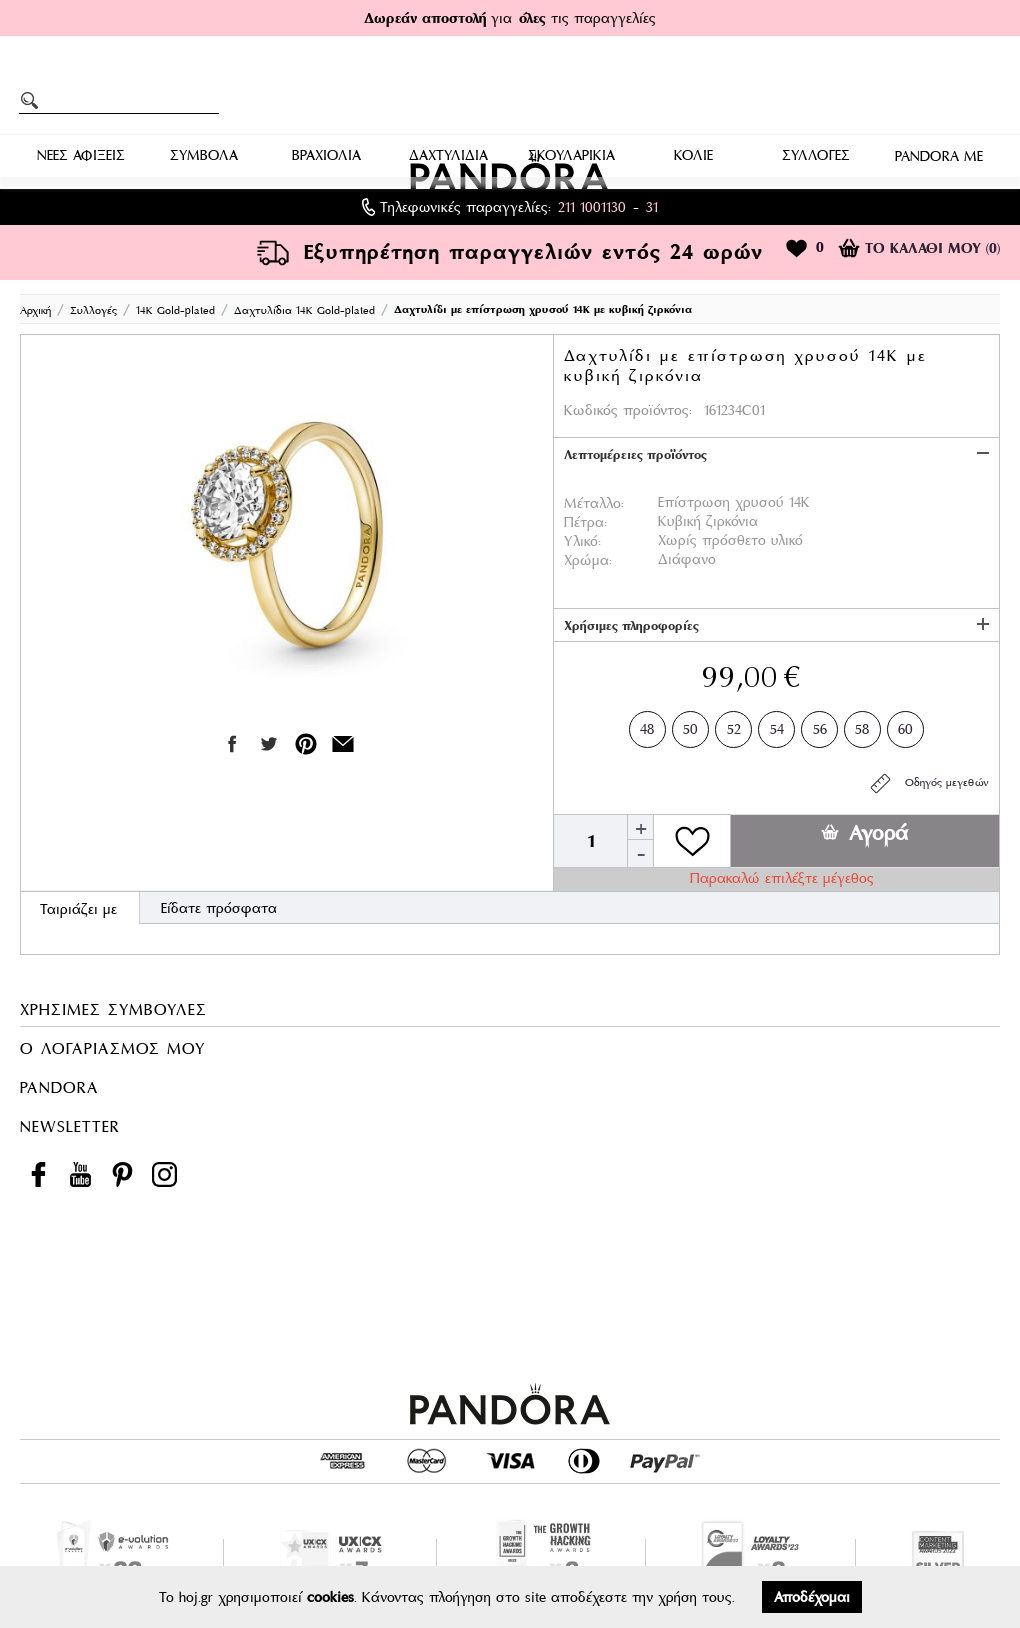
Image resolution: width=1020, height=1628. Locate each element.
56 (820, 725)
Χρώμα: (588, 560)
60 (905, 725)
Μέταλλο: (594, 503)
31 (652, 207)
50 (690, 725)
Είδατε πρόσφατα (219, 908)
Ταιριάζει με (78, 909)
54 (777, 725)
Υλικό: (582, 541)
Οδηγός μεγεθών (928, 783)
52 (734, 725)
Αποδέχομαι (812, 1597)
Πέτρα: (585, 522)
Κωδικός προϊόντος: (628, 410)
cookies (330, 1597)
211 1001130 (592, 207)
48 (647, 725)
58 (862, 725)
